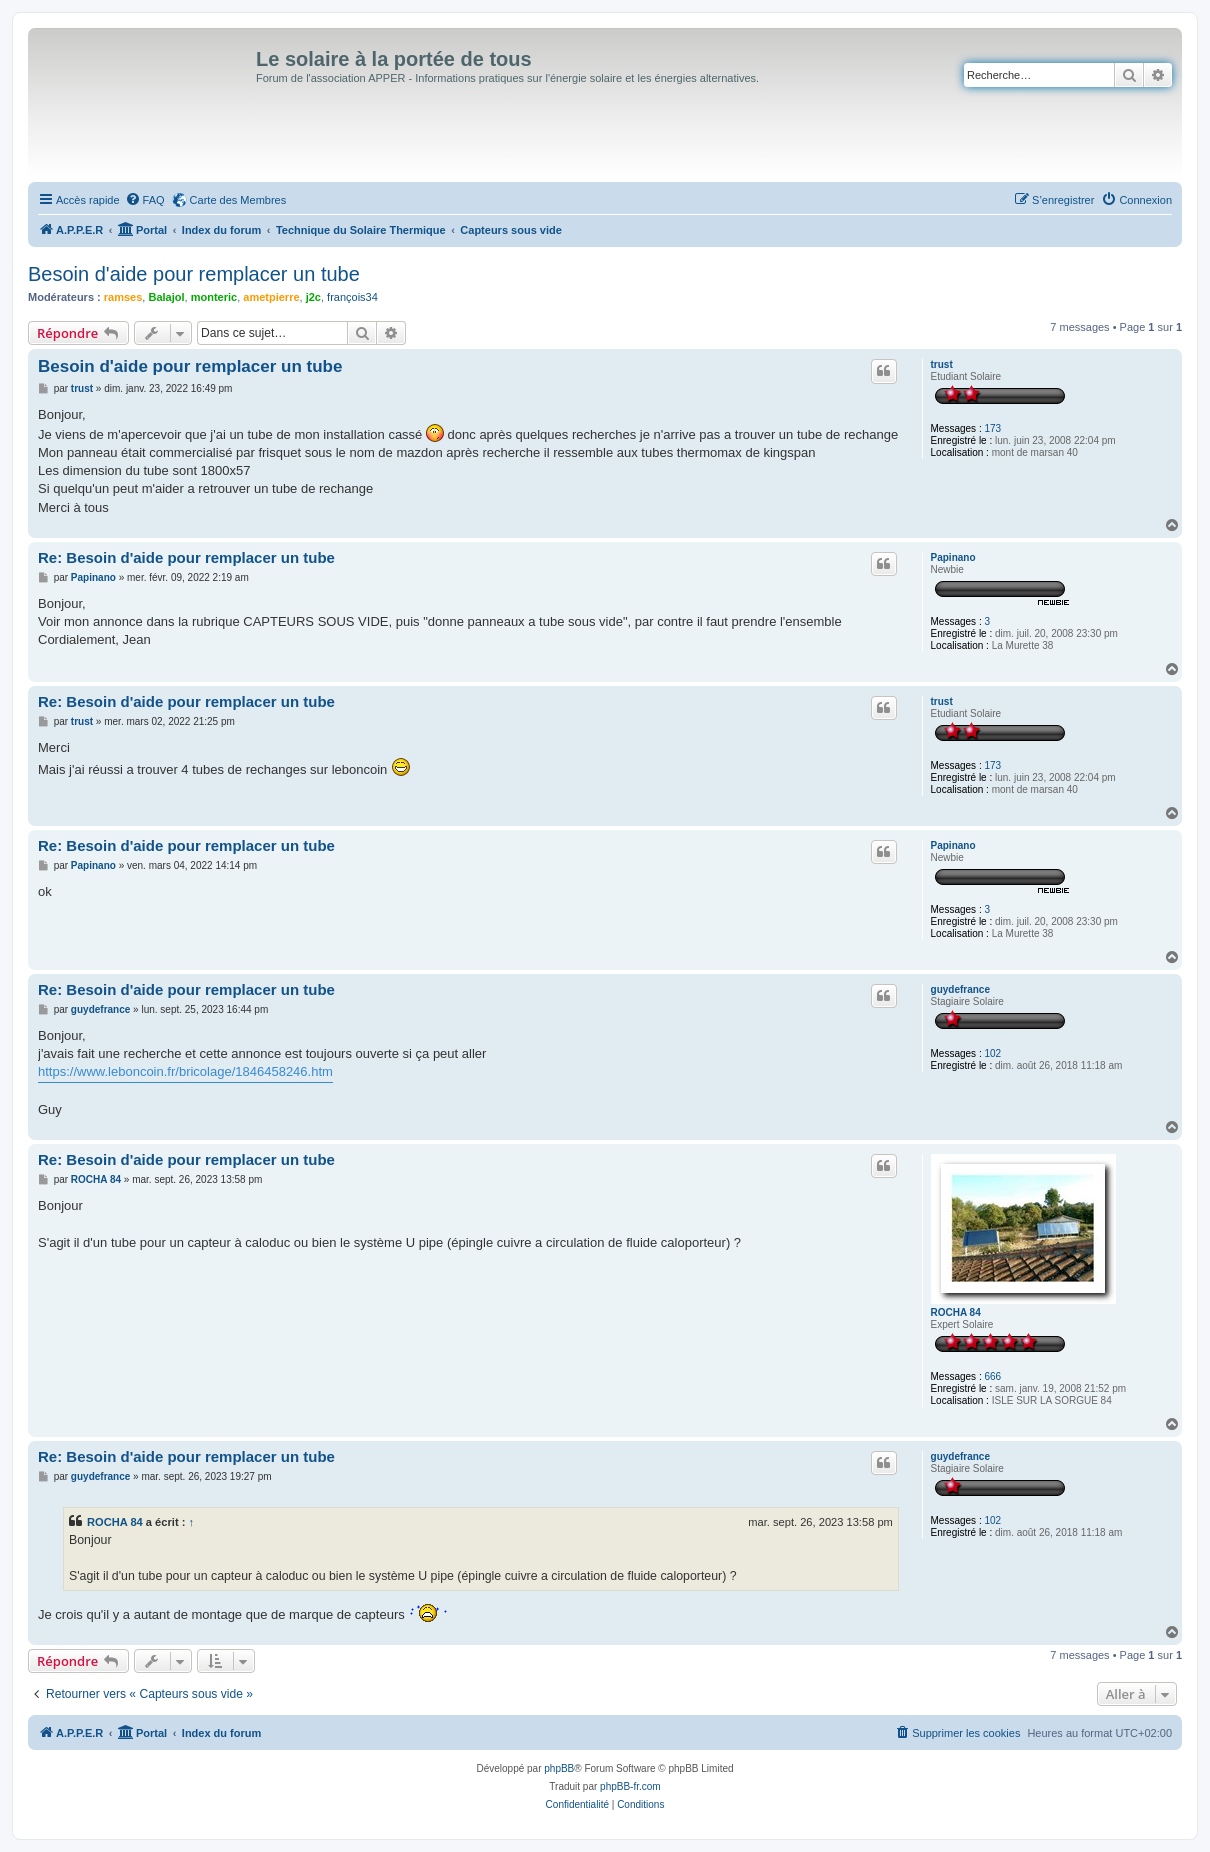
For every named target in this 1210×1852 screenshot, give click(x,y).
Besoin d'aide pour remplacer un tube (194, 274)
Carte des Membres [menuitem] (238, 200)
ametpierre (271, 297)
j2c (313, 297)
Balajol (166, 297)
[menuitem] (145, 200)
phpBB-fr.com (630, 1786)
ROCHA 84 (956, 1312)
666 (992, 1376)
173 (992, 428)
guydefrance (960, 989)
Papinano (953, 557)
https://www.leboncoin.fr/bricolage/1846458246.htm (185, 1071)
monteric (214, 297)
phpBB (559, 1768)
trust (942, 364)
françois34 (352, 297)
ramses (123, 297)
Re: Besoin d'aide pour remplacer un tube (186, 557)
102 (992, 1053)
